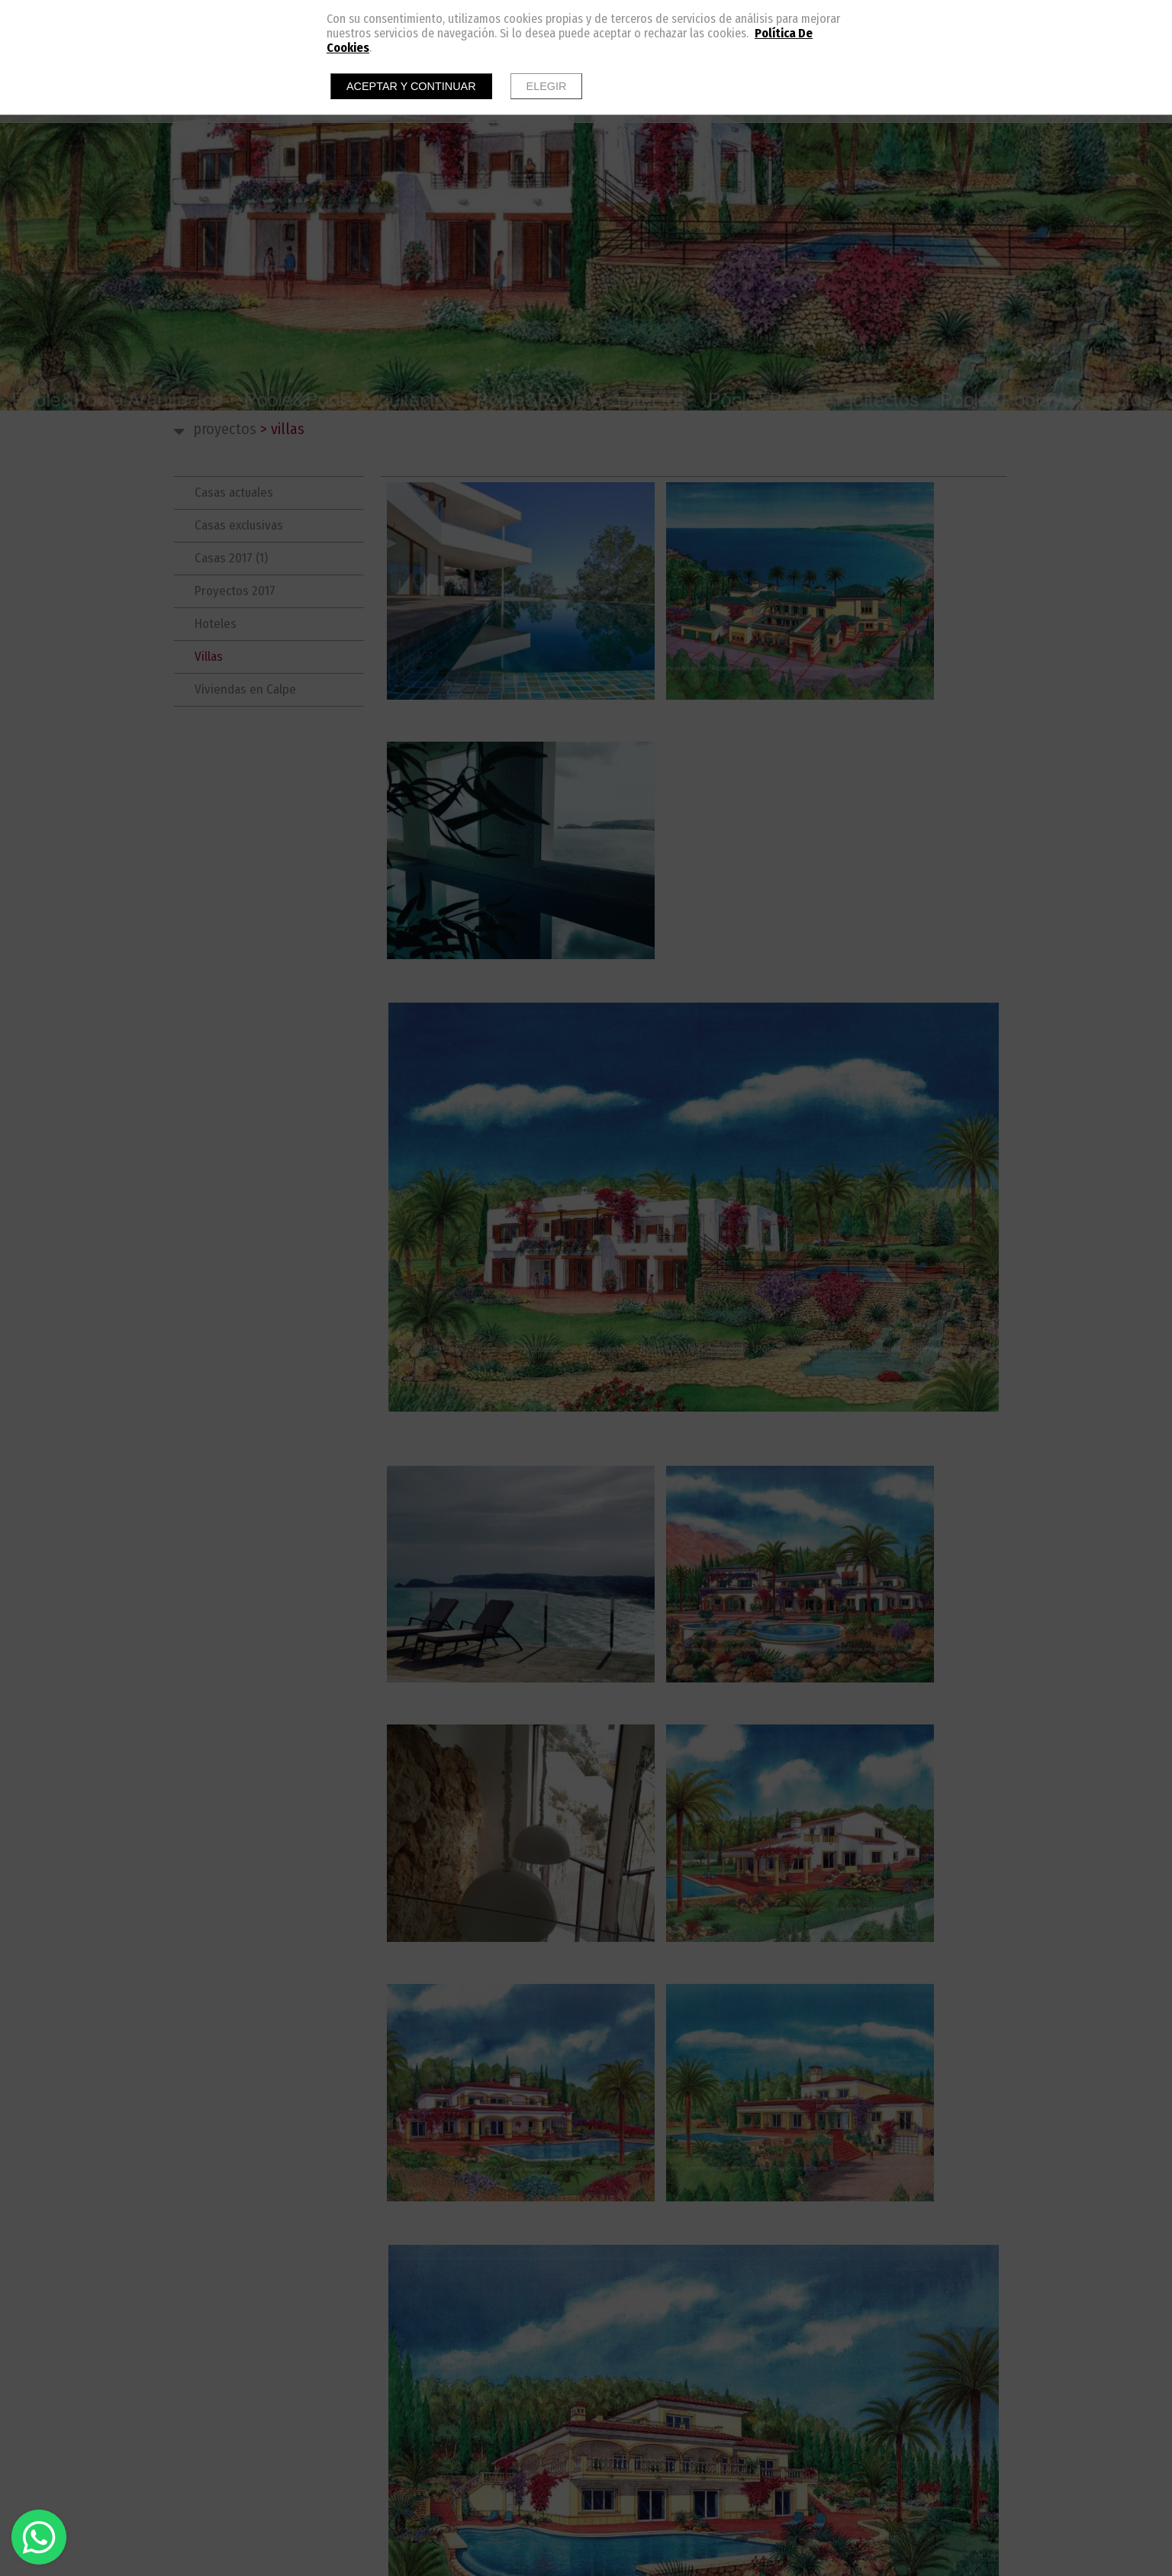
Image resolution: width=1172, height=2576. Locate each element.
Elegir (546, 86)
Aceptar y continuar (411, 86)
